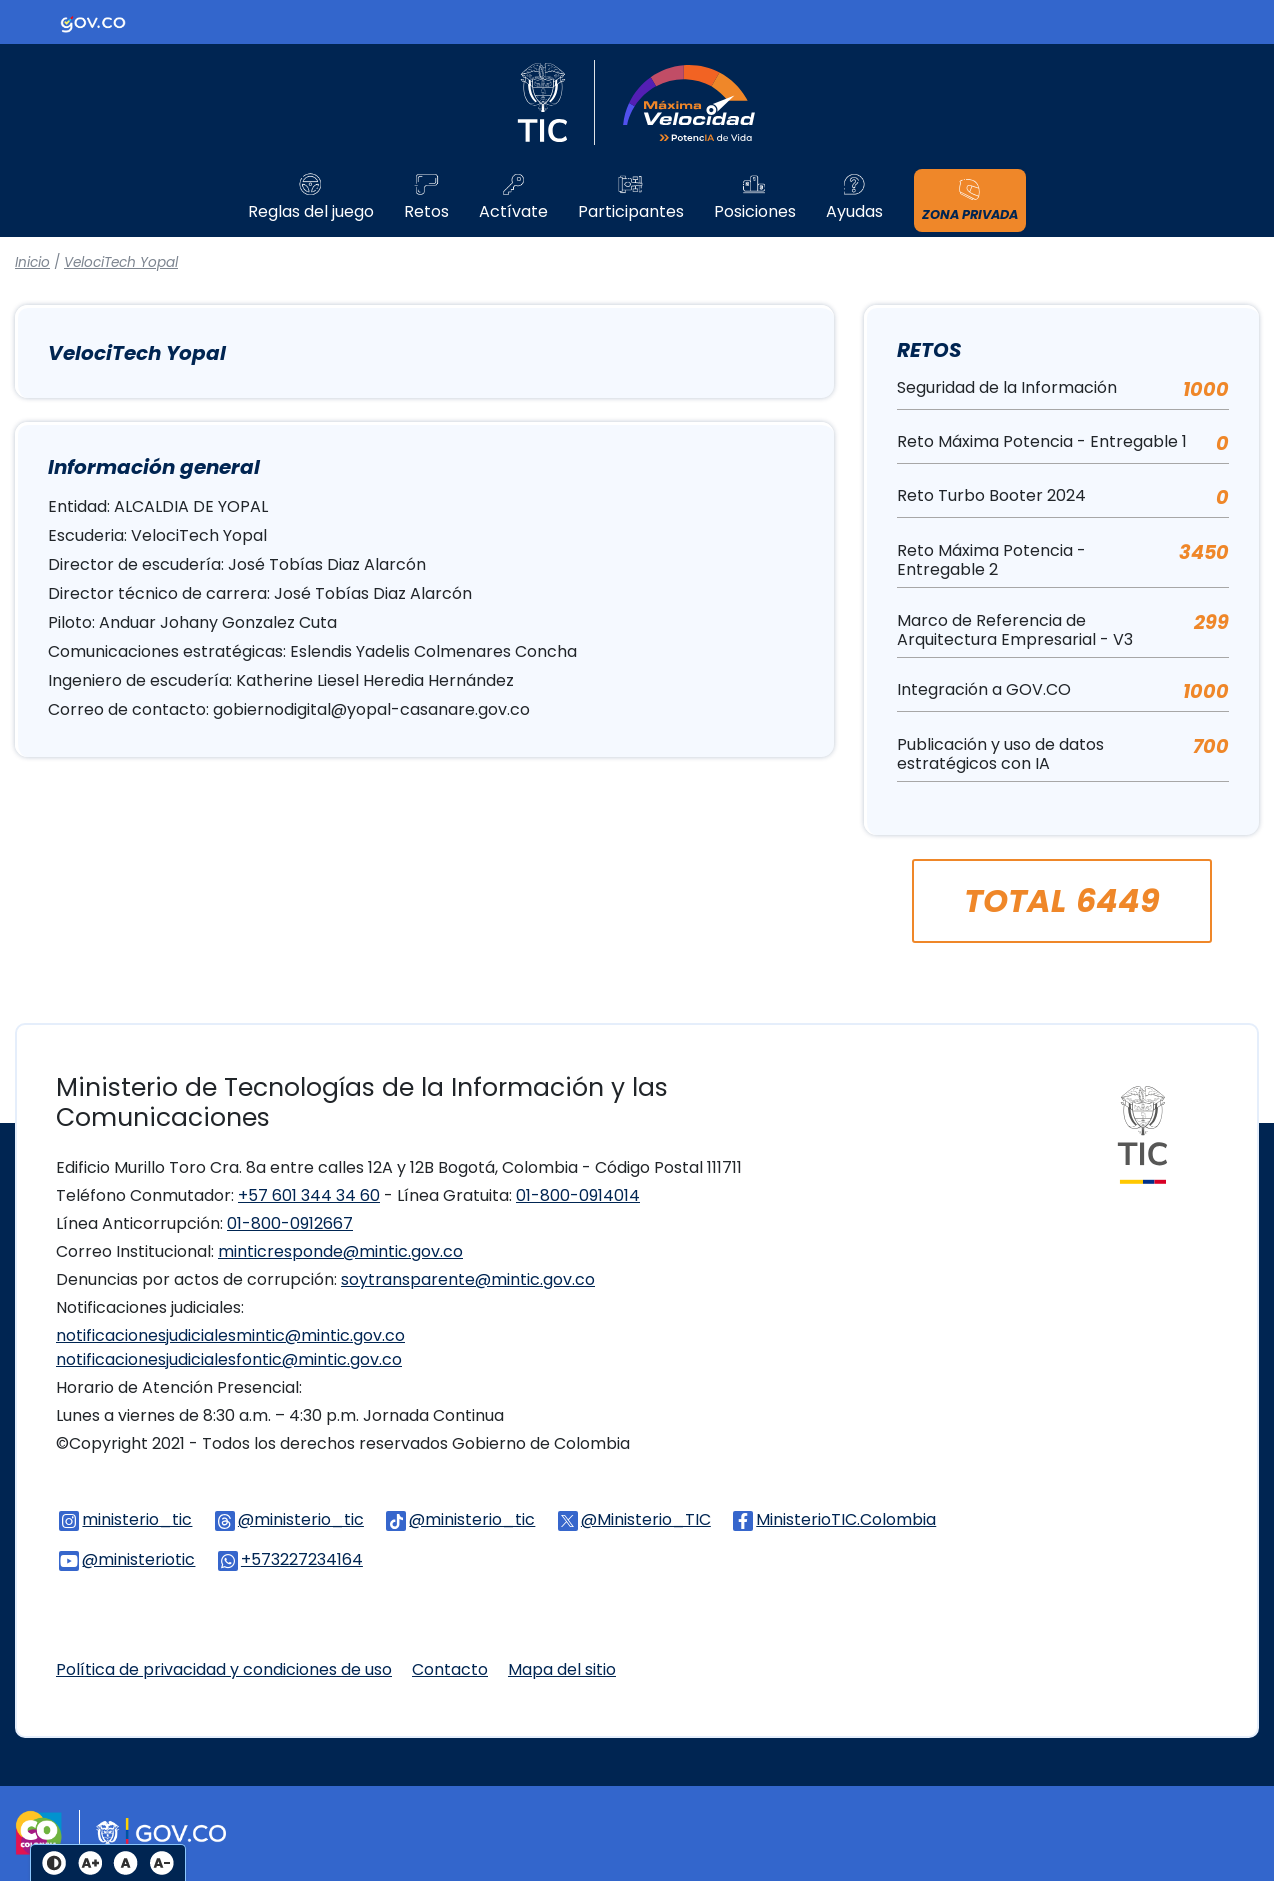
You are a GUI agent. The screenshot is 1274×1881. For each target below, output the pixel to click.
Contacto (450, 1669)
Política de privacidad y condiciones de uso (224, 1669)
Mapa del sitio (562, 1669)
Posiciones (755, 212)
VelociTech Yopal (121, 262)
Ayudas (854, 212)
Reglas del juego (311, 212)
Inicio (32, 262)
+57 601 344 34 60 (309, 1195)
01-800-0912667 (290, 1223)
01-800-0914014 (578, 1195)
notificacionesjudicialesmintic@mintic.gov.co (230, 1335)
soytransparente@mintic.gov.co (468, 1279)
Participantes (631, 212)
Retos (426, 212)
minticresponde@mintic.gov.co (340, 1251)
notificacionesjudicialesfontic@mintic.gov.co (229, 1359)
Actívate (513, 212)
